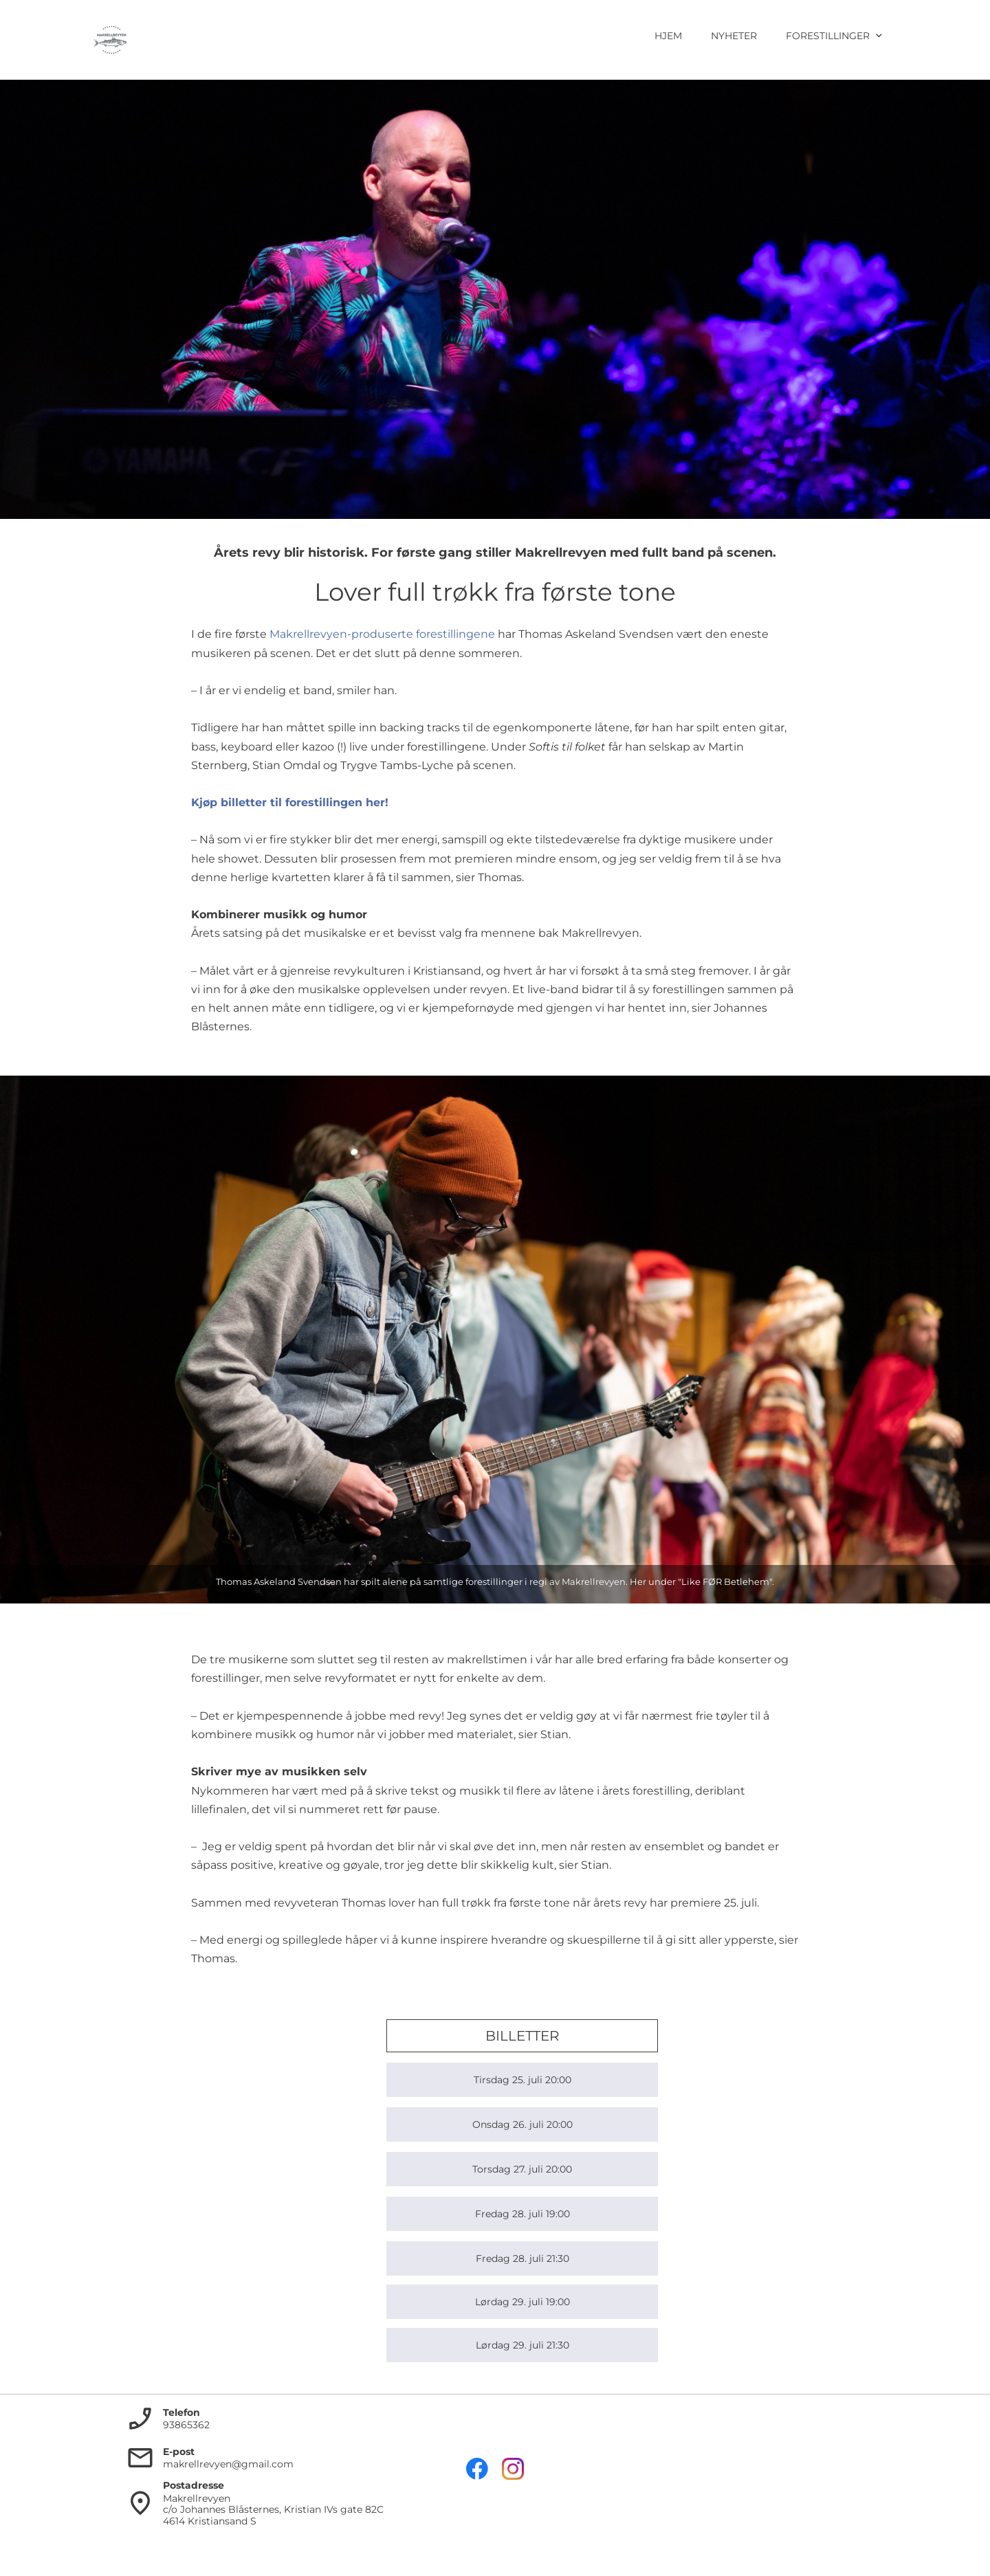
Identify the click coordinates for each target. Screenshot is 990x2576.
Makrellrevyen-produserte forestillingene (382, 634)
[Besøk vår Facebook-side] (477, 2469)
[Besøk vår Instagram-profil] (513, 2469)
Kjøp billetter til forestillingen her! (289, 802)
